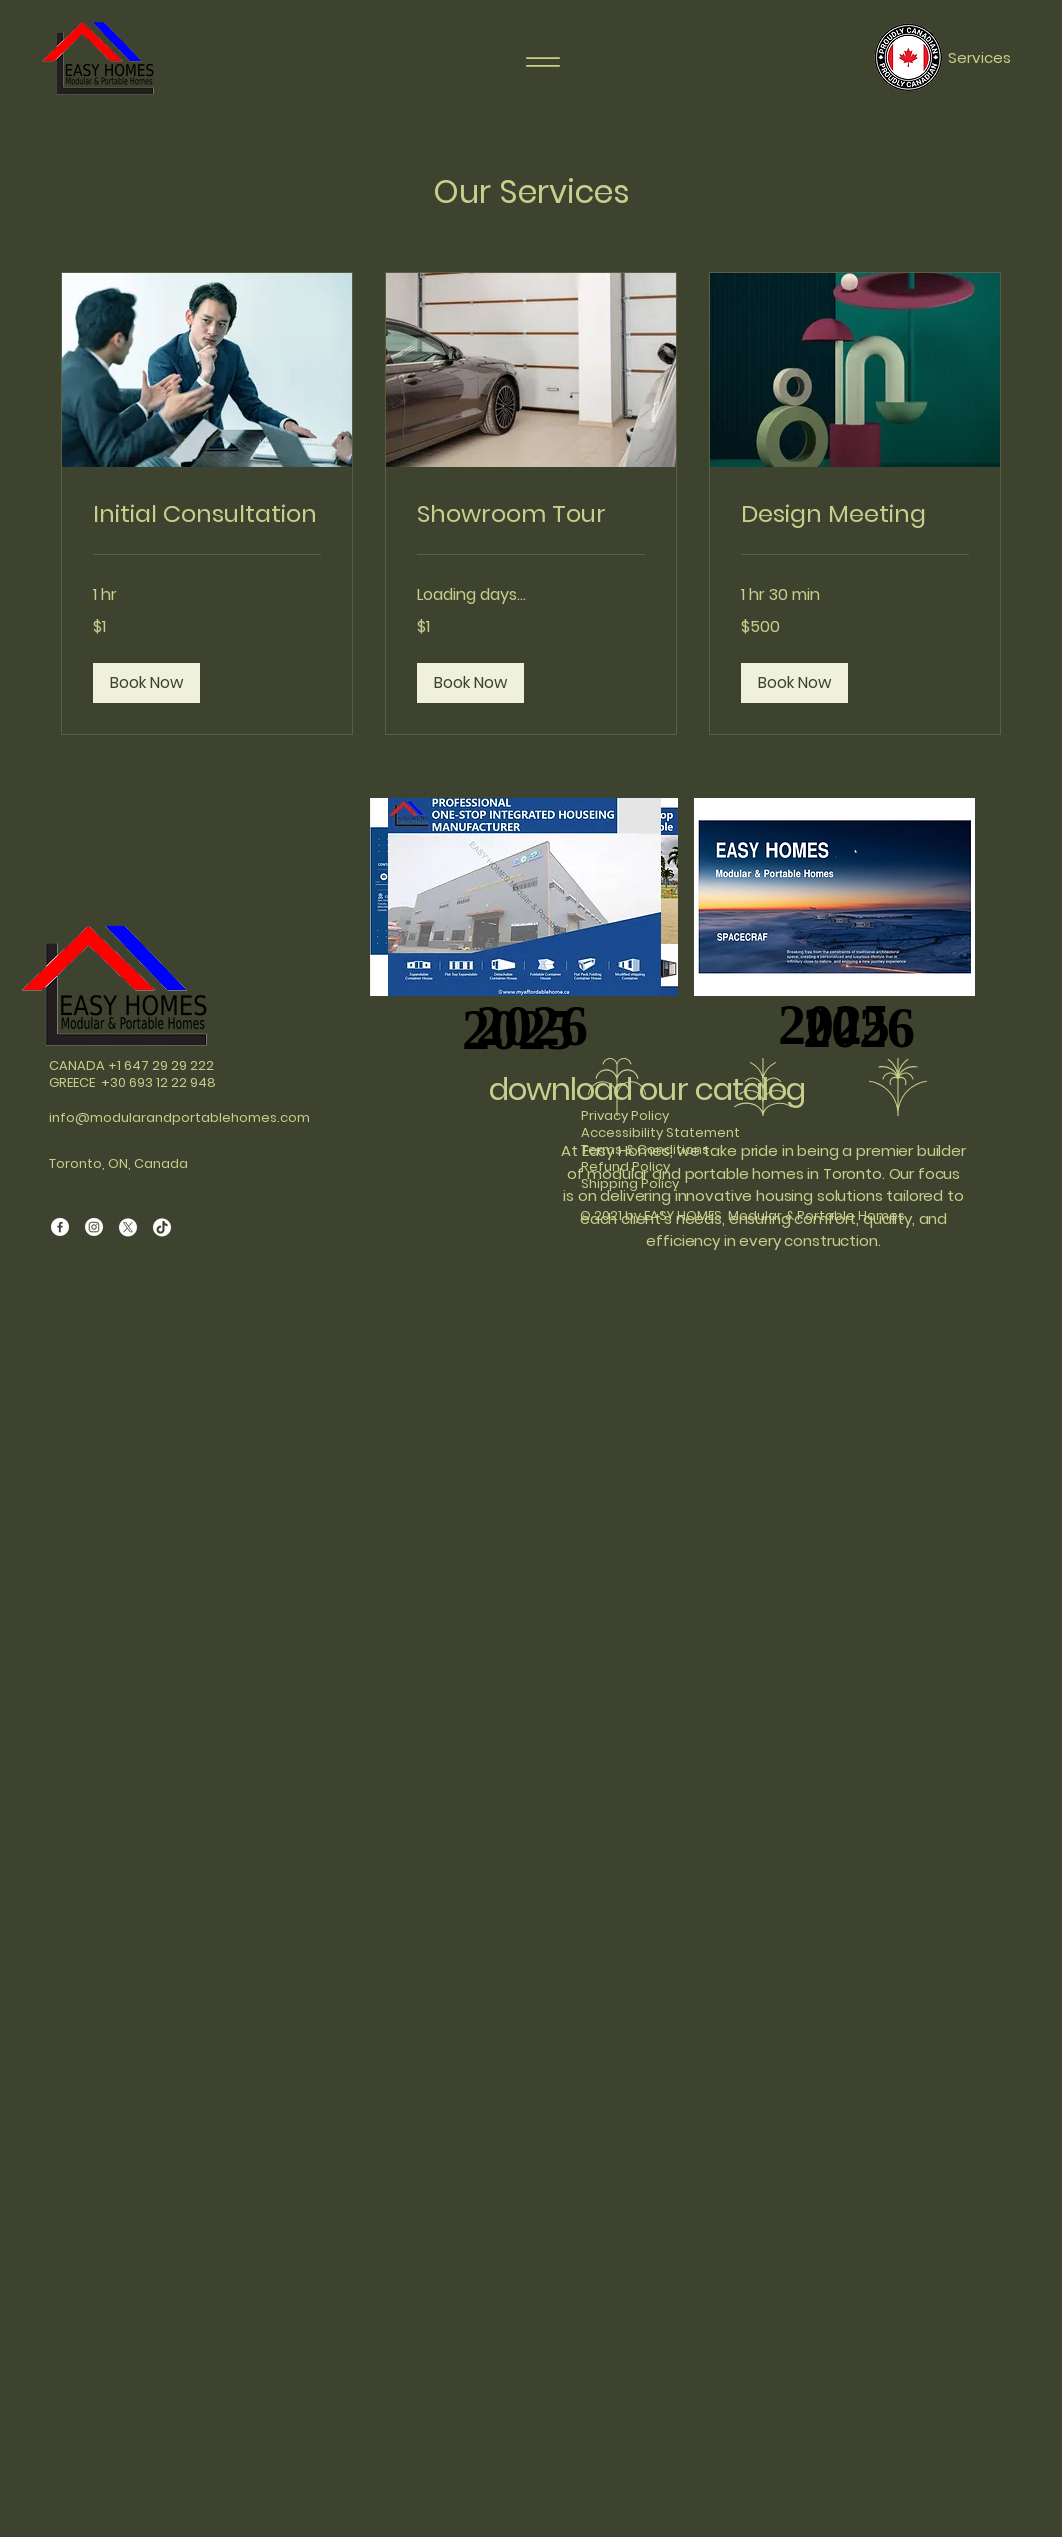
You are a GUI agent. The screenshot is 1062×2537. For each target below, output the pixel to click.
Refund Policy (625, 1166)
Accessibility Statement (660, 1132)
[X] (128, 1227)
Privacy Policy (625, 1115)
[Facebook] (60, 1227)
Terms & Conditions (645, 1149)
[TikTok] (162, 1227)
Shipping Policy (630, 1183)
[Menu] (543, 62)
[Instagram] (94, 1227)
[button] (146, 683)
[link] (207, 514)
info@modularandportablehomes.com (179, 1117)
